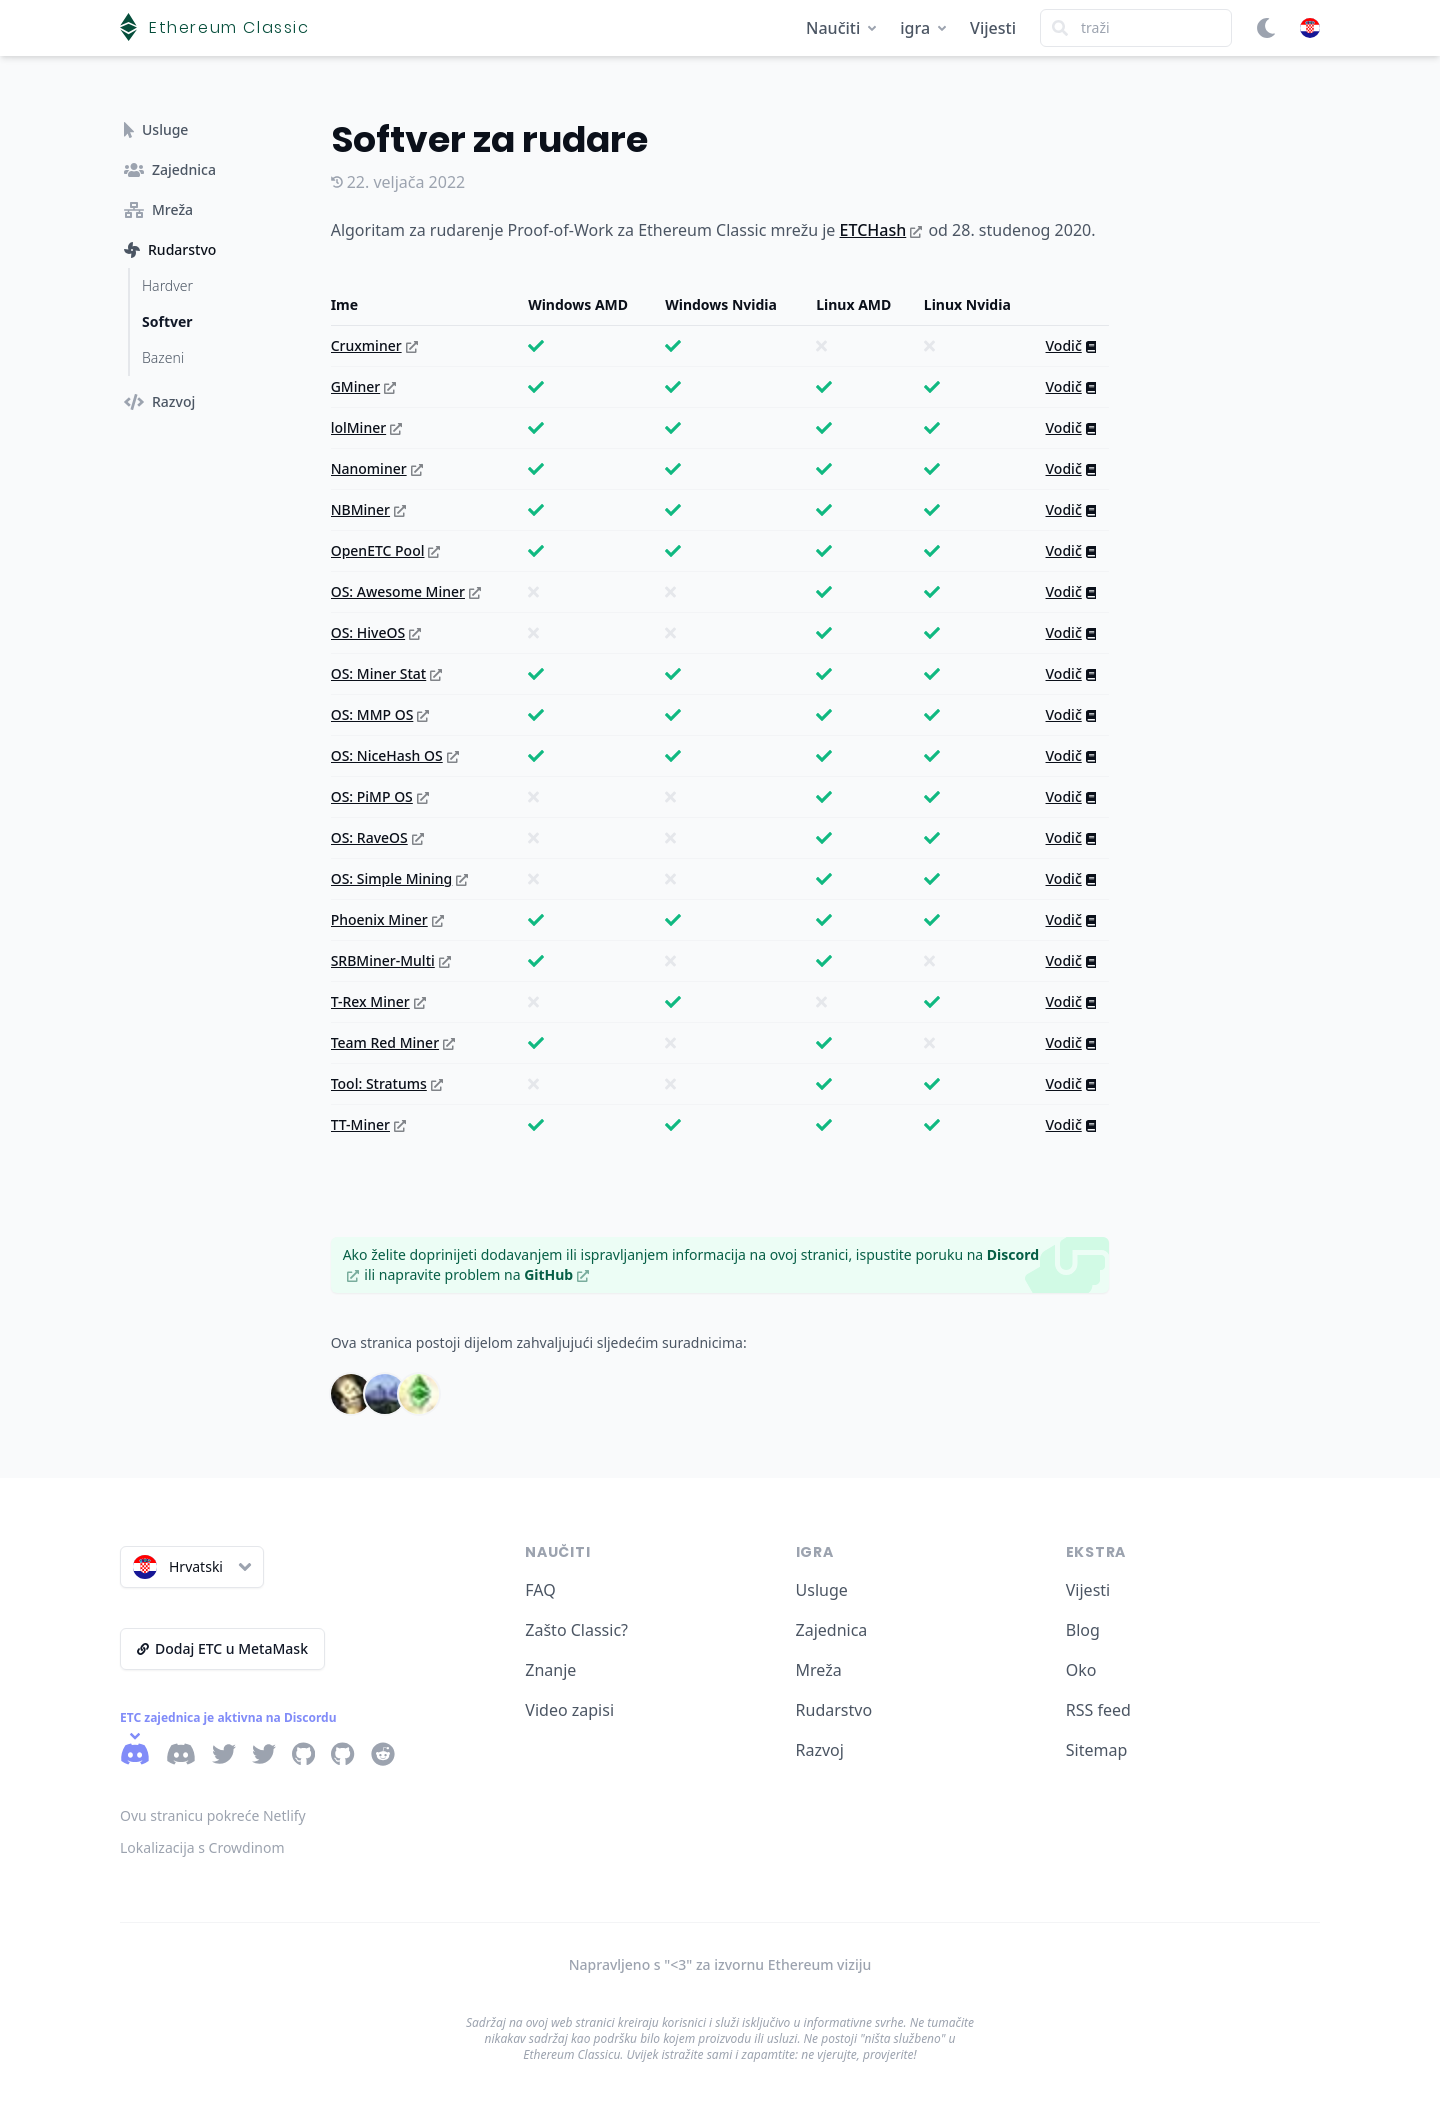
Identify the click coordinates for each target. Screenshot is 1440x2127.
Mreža (819, 1670)
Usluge (822, 1590)
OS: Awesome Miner (406, 591)
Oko (1081, 1670)
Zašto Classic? (576, 1630)
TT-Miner (368, 1124)
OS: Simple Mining (400, 878)
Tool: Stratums (387, 1083)
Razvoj (820, 1750)
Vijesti (993, 28)
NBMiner (368, 509)
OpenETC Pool (386, 550)
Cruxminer (374, 345)
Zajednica (832, 1630)
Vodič (1071, 345)
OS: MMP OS (380, 714)
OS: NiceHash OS (395, 755)
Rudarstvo (834, 1710)
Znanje (550, 1670)
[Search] (1136, 28)
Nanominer (377, 468)
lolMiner (366, 427)
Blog (1083, 1630)
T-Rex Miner (378, 1001)
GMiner (364, 386)
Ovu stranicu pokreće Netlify (213, 1815)
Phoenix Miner (387, 919)
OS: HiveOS (376, 632)
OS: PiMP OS (380, 796)
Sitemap (1097, 1750)
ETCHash (881, 230)
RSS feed (1098, 1710)
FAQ (540, 1590)
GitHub (556, 1274)
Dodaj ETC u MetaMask (222, 1648)
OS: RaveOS (377, 837)
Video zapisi (569, 1710)
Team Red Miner (393, 1042)
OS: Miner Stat (387, 673)
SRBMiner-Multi (391, 960)
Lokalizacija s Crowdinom (202, 1847)
